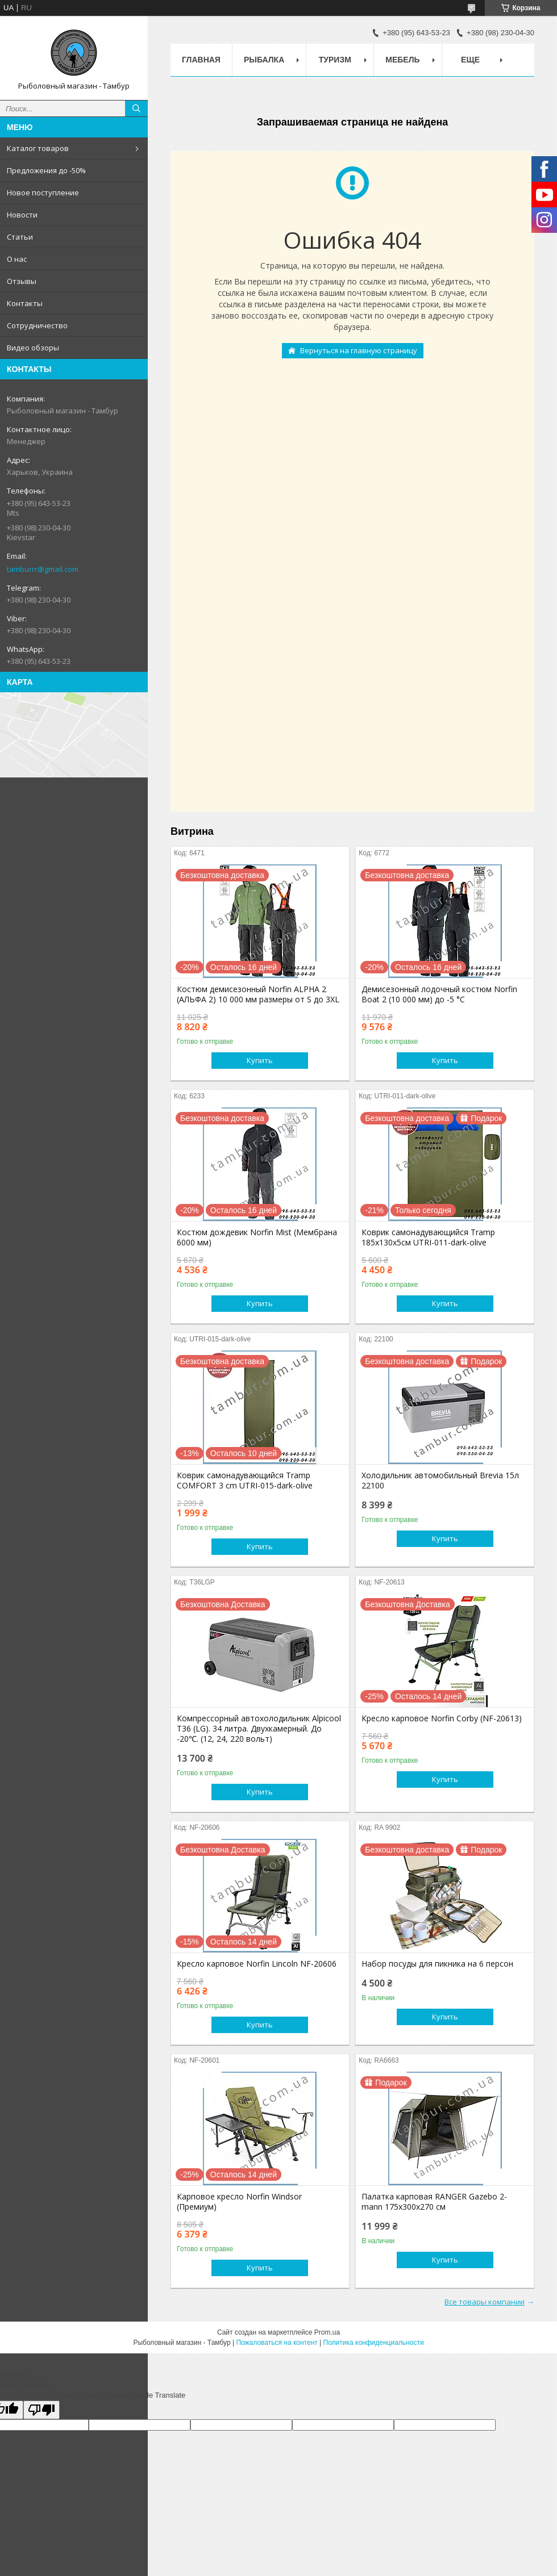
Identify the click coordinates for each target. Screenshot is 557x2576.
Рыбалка (264, 59)
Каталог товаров (38, 148)
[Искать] (136, 108)
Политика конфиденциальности (373, 2343)
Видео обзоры (33, 347)
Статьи (20, 237)
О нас (17, 259)
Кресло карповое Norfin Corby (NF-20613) (441, 1718)
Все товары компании (484, 2302)
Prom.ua (327, 2332)
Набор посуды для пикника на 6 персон (437, 1964)
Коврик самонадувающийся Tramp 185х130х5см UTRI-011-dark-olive (428, 1237)
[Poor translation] (41, 2410)
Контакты (25, 303)
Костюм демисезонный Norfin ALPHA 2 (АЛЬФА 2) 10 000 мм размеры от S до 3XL (258, 994)
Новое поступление (43, 192)
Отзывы (21, 281)
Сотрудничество (37, 325)
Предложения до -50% (46, 170)
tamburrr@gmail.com (42, 569)
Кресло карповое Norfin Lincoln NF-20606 (256, 1964)
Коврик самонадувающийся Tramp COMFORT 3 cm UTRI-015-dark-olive (245, 1480)
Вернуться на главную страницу (358, 350)
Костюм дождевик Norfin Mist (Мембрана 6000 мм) (257, 1237)
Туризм (335, 59)
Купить (260, 1060)
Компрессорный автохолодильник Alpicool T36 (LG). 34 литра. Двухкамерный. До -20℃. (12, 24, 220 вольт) (259, 1728)
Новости (22, 215)
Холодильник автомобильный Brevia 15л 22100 (440, 1480)
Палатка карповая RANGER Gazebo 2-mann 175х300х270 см (434, 2202)
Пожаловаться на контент (276, 2343)
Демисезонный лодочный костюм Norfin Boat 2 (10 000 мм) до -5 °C (439, 994)
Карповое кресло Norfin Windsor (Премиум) (239, 2202)
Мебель (402, 59)
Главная (201, 59)
